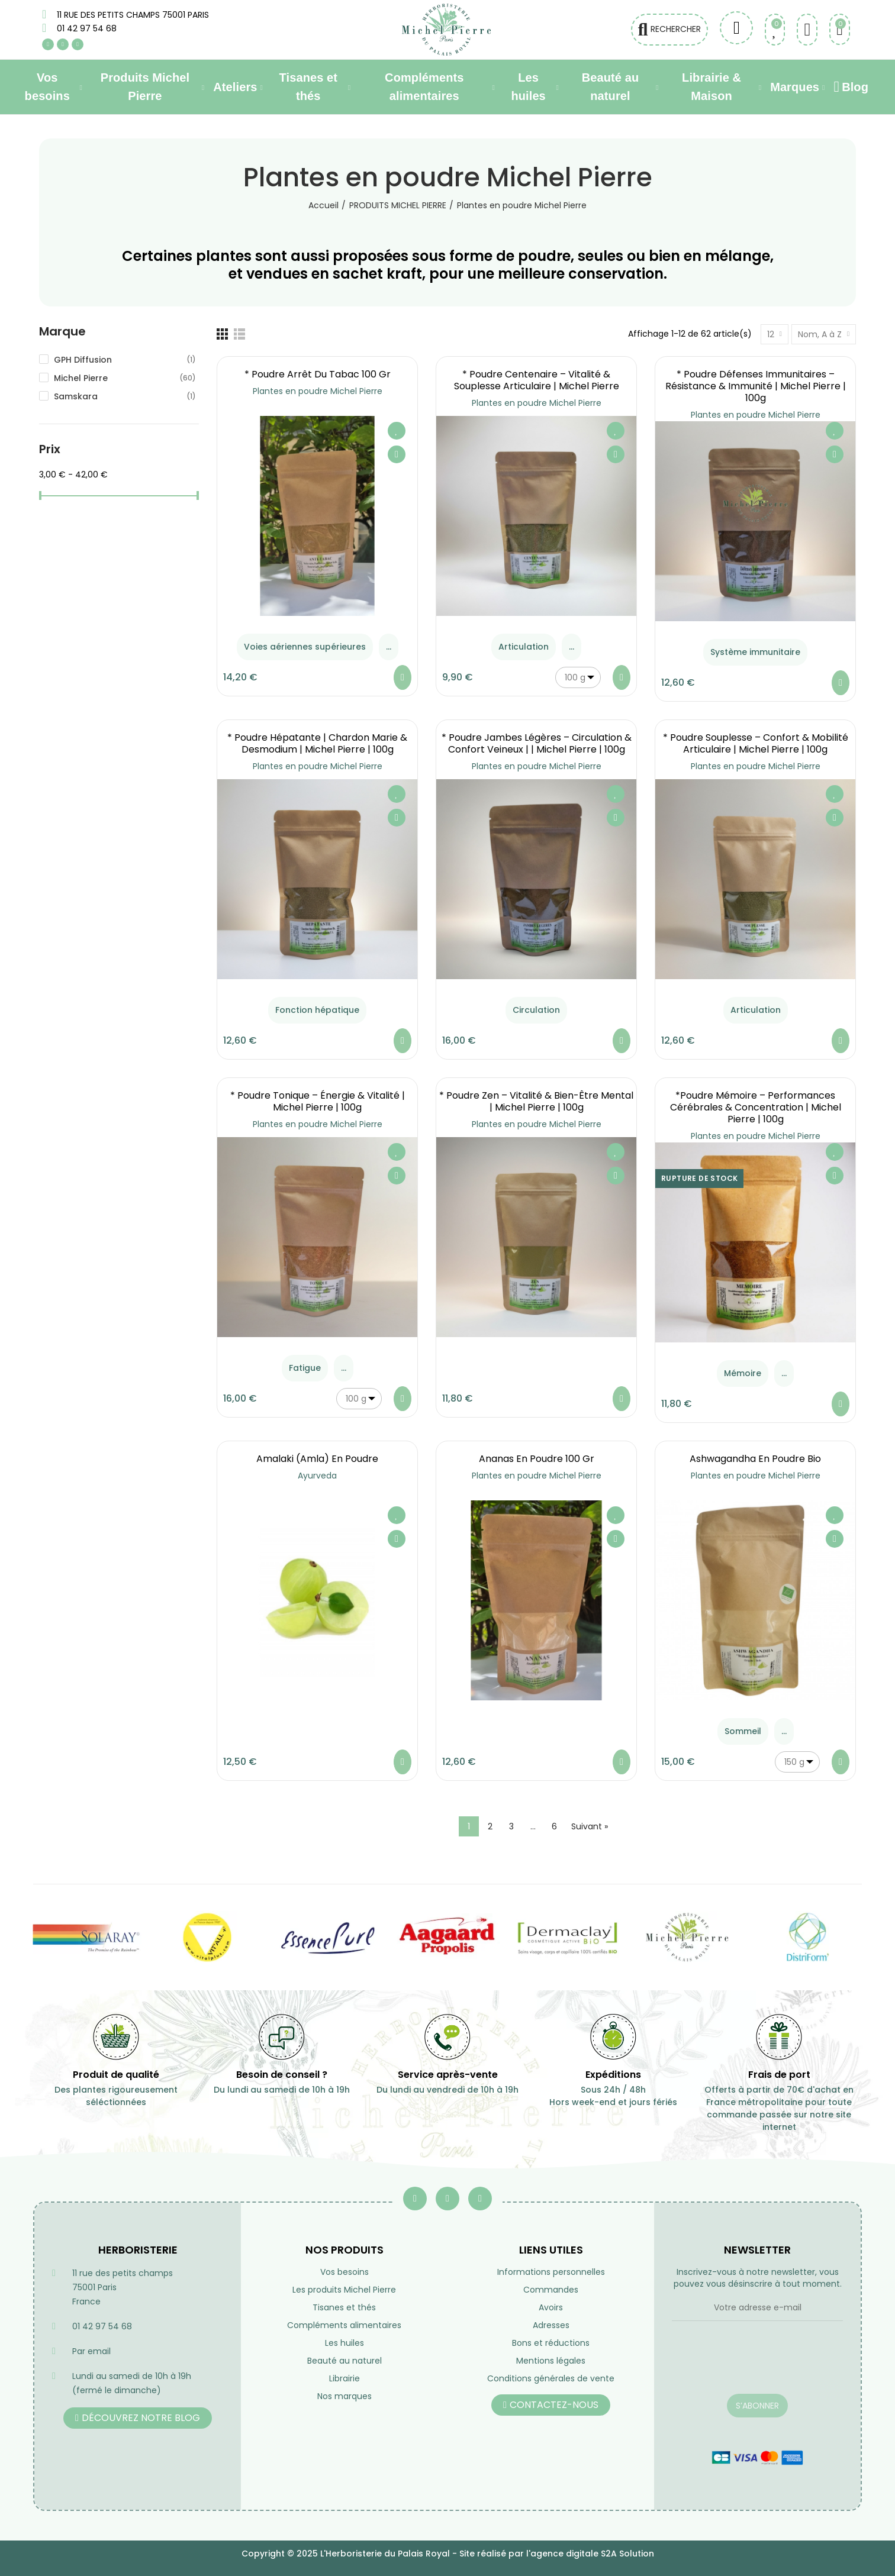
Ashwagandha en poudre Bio (755, 1458)
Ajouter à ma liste (396, 431)
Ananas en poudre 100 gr (536, 1458)
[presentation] (757, 2365)
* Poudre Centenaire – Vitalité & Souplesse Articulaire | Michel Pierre (536, 380)
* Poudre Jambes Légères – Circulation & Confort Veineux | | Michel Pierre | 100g (537, 743)
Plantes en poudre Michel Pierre (317, 391)
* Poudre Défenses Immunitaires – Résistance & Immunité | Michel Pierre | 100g (755, 386)
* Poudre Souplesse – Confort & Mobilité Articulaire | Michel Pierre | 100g (755, 743)
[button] (137, 2418)
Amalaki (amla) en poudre (317, 1458)
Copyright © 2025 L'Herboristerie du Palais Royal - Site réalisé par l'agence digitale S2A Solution (448, 2553)
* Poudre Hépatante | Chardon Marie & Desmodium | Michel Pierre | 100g (317, 743)
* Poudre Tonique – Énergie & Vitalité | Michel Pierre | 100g (317, 1101)
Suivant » (589, 1826)
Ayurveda (317, 1475)
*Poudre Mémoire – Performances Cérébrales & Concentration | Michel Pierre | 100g (755, 1107)
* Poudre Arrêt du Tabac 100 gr (317, 374)
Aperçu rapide (396, 454)
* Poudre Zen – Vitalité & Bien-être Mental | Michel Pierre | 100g (536, 1101)
